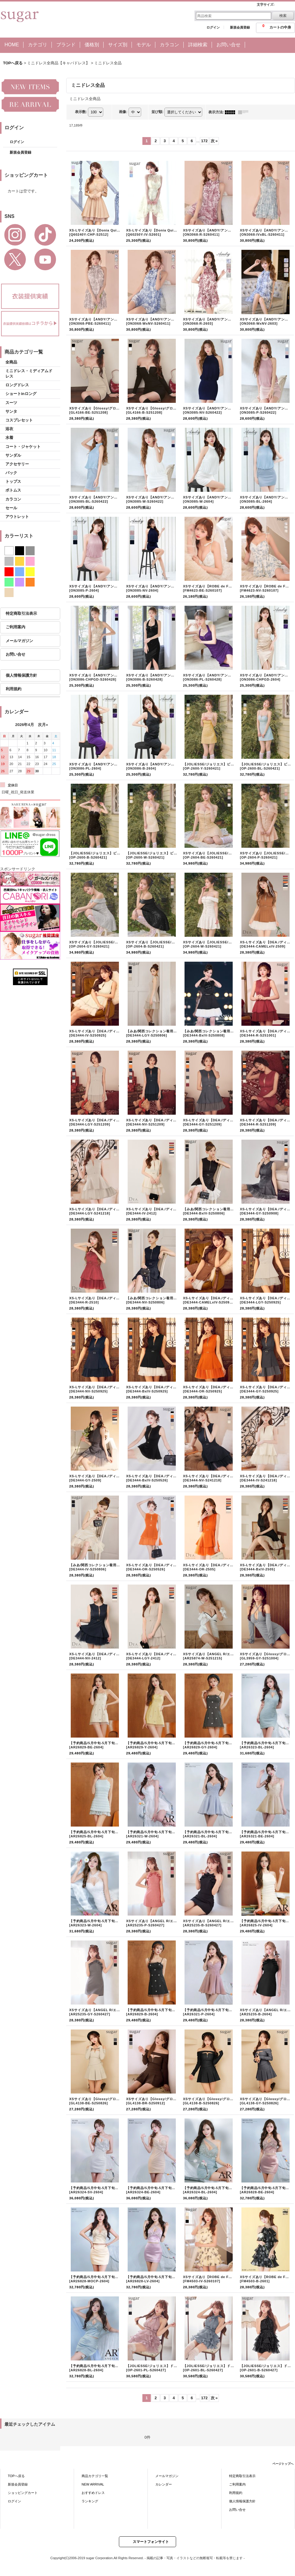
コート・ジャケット (23, 446)
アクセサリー (17, 464)
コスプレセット (19, 420)
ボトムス (13, 490)
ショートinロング (20, 393)
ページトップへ (282, 2463)
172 (204, 141)
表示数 (81, 112)
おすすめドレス (93, 2493)
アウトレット (17, 516)
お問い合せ (15, 654)
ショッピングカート (23, 2493)
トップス (13, 481)
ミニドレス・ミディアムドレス (28, 373)
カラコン (13, 499)
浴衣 (9, 429)
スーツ (11, 402)
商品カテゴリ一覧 (95, 2476)
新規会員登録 (240, 27)
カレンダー (163, 2484)
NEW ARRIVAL (93, 2484)
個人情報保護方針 (21, 675)
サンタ (11, 411)
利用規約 (13, 689)
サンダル (13, 455)
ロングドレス (17, 385)
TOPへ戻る (16, 2476)
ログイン (213, 27)
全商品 (11, 362)
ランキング (90, 2501)
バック (11, 472)
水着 (9, 437)
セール (11, 508)
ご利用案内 (15, 627)
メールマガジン (19, 641)
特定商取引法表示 (21, 613)
